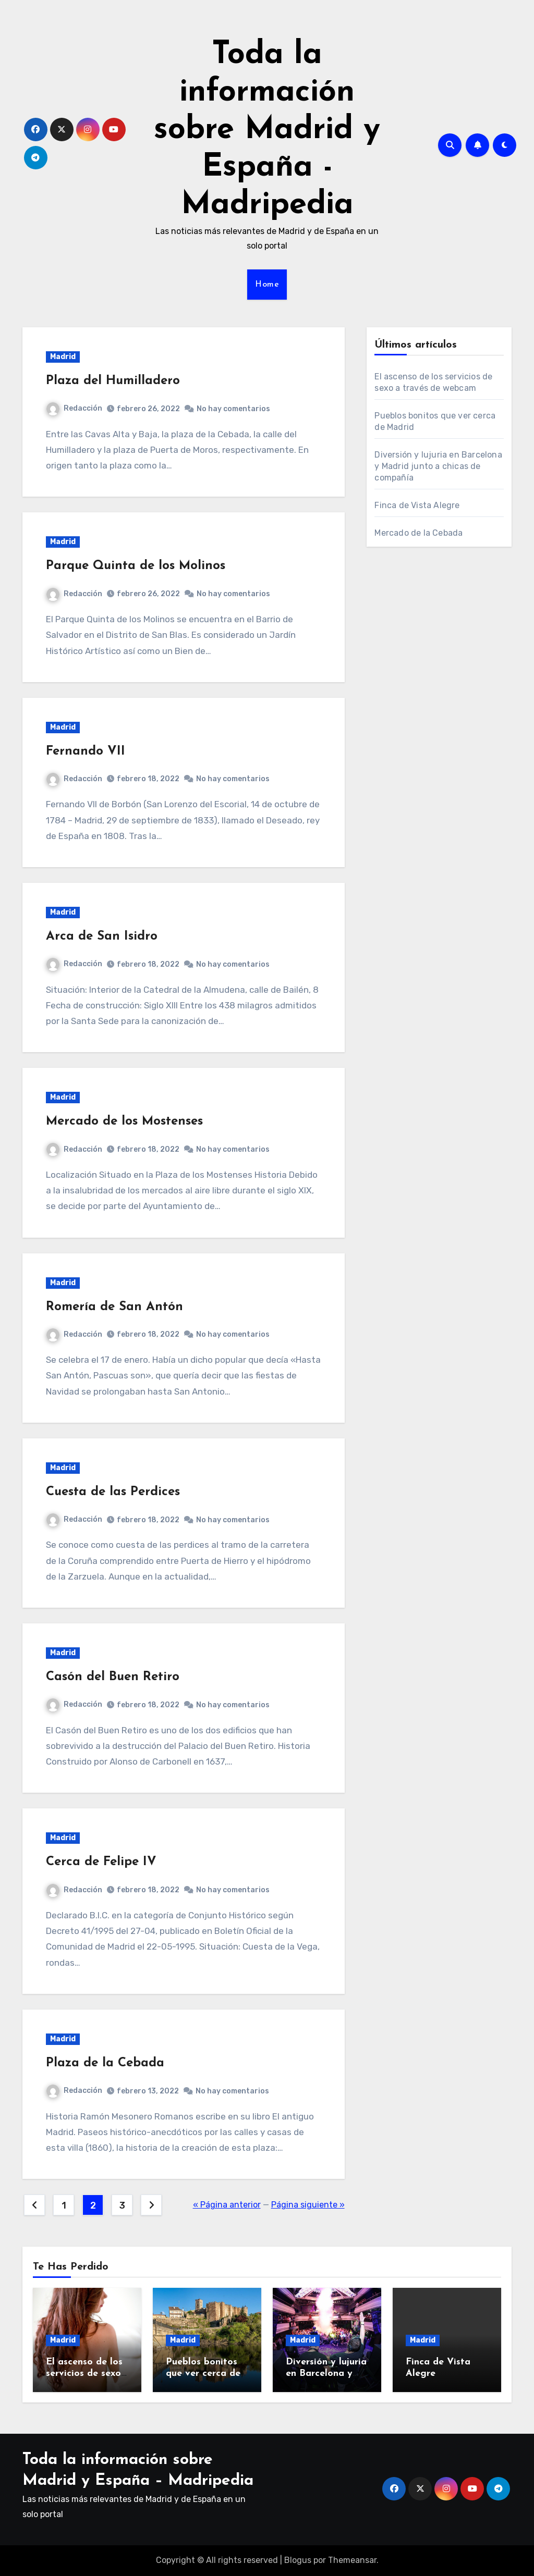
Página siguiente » (308, 2205)
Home (267, 284)
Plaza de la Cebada (105, 2063)
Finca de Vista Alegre (416, 505)
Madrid (63, 356)
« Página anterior (227, 2205)
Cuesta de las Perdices (113, 1492)
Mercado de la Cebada (418, 533)
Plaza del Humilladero (113, 381)
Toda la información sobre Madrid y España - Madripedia (267, 130)
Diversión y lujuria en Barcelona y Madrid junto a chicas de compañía (438, 466)
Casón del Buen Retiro (112, 1677)
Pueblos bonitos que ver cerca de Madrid (203, 2373)
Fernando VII (85, 751)
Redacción (74, 408)
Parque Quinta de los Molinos (135, 566)
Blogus (297, 2560)
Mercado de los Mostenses (124, 1121)
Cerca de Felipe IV (101, 1862)
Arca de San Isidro (101, 936)
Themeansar (352, 2560)
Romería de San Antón (114, 1307)
